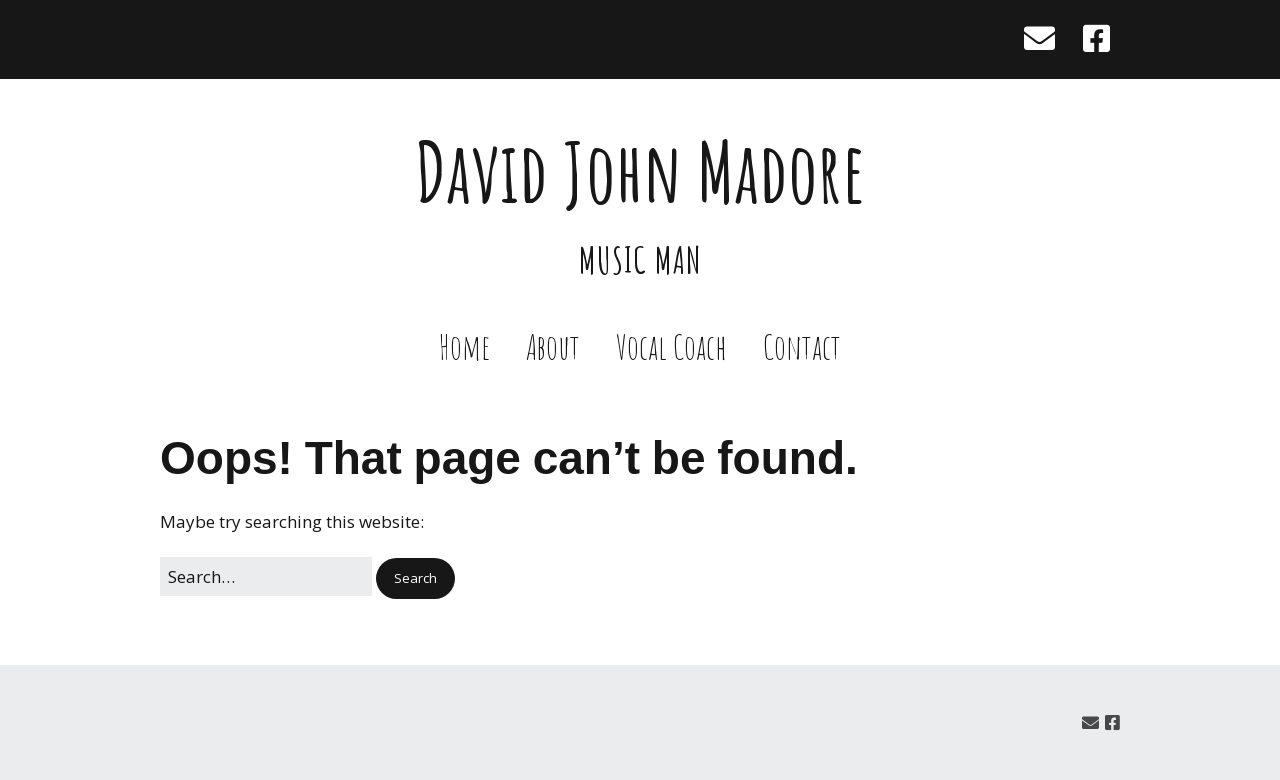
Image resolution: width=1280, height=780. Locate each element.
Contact (802, 346)
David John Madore (640, 171)
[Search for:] (266, 576)
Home (464, 346)
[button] (415, 578)
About (553, 346)
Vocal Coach (671, 346)
